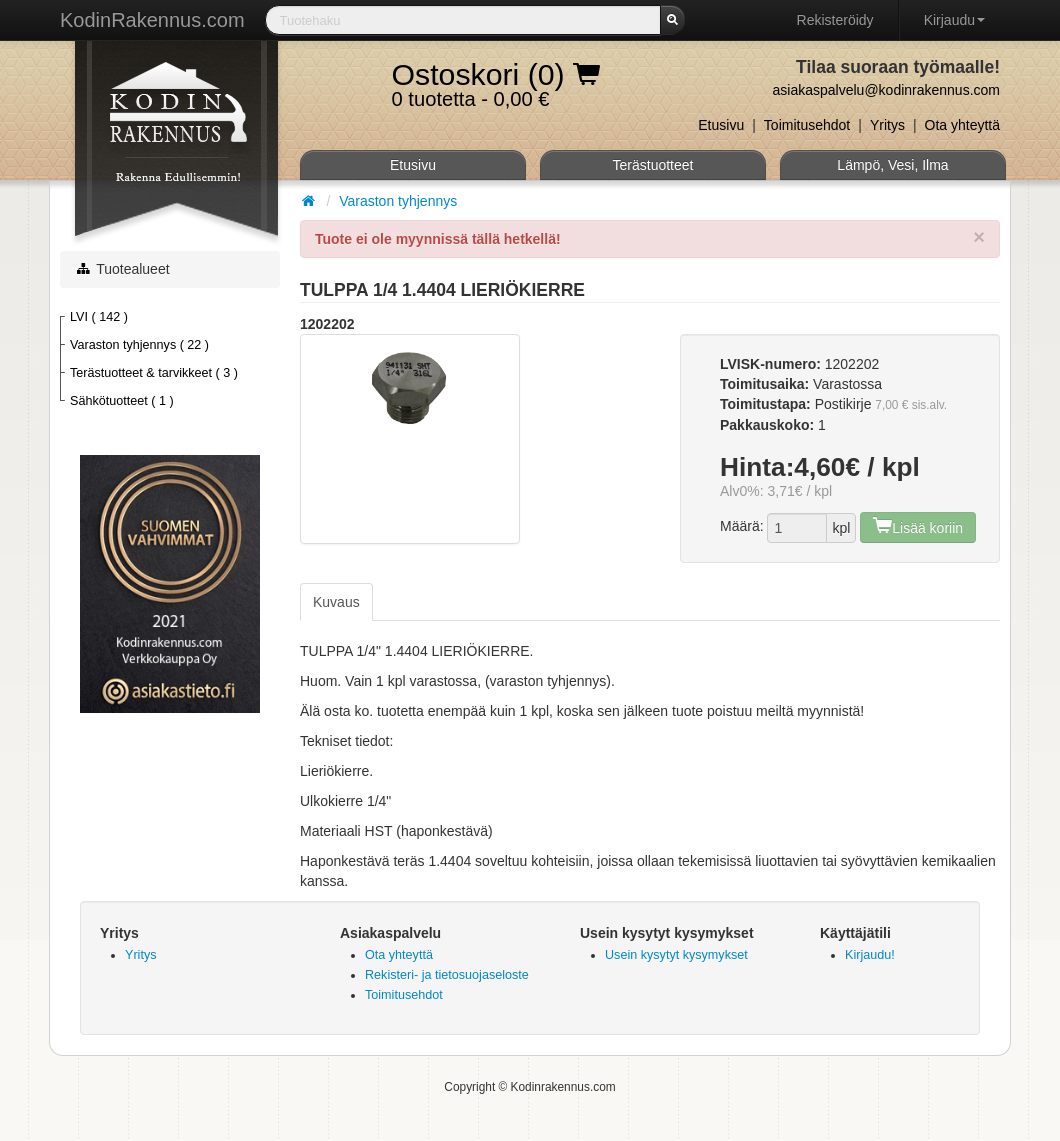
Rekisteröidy (835, 20)
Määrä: (742, 526)
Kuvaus (336, 602)
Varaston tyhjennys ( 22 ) (139, 345)
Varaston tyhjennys (398, 201)
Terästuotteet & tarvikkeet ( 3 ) (154, 373)
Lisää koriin (918, 525)
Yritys (887, 125)
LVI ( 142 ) (99, 317)
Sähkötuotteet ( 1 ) (122, 401)
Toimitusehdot (807, 125)
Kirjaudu (954, 20)
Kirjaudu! (870, 955)
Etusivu (721, 125)
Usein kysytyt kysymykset (676, 955)
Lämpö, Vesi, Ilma (892, 165)
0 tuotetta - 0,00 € (496, 79)
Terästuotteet (653, 165)
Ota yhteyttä (962, 125)
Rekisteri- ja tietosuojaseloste (447, 975)
